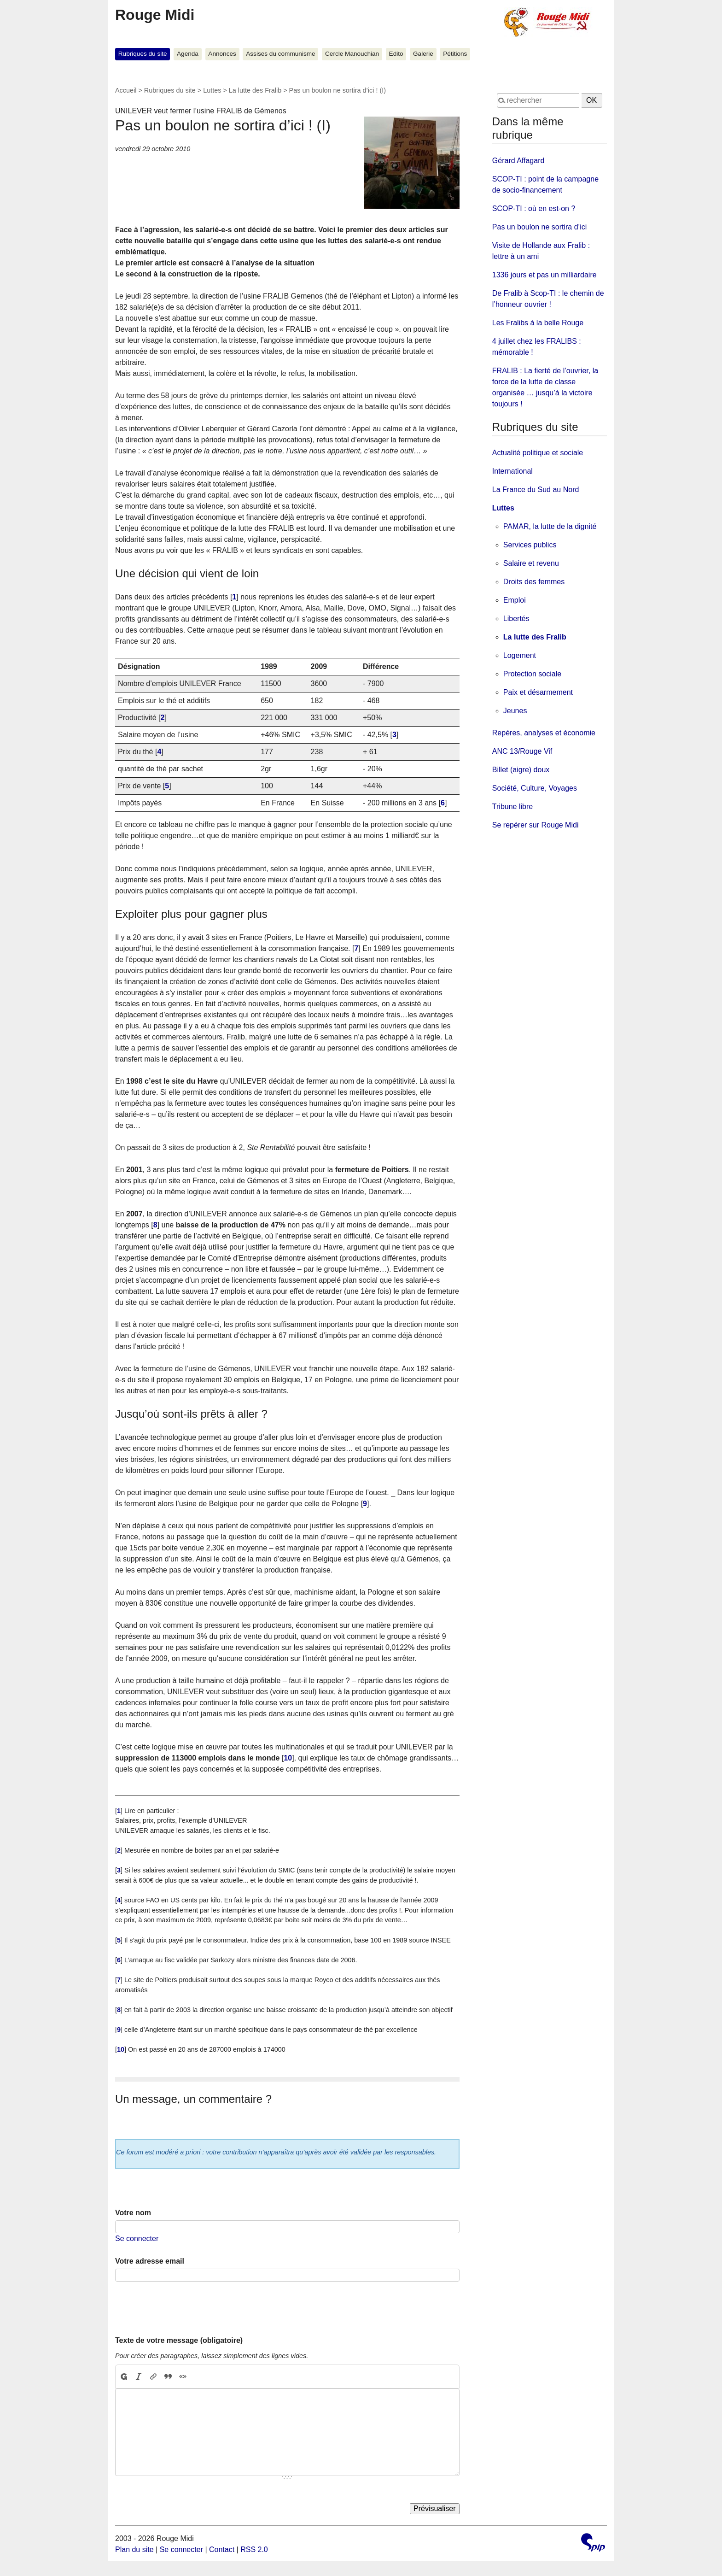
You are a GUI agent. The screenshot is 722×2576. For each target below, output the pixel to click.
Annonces (222, 53)
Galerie (423, 53)
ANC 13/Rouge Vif (522, 751)
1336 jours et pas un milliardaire (544, 275)
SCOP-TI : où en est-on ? (534, 208)
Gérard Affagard (518, 160)
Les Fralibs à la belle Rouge (537, 323)
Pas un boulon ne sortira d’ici (539, 227)
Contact (221, 2549)
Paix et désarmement (538, 692)
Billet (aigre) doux (521, 770)
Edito (396, 53)
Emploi (514, 600)
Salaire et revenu (531, 563)
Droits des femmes (534, 582)
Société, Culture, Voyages (534, 788)
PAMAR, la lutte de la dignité (549, 526)
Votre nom (133, 2213)
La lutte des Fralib (255, 90)
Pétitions (455, 53)
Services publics (530, 545)
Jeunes (515, 711)
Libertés (516, 618)
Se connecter (136, 2238)
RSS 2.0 (254, 2549)
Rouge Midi (154, 14)
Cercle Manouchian (352, 53)
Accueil (125, 90)
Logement (519, 655)
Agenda (187, 53)
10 (288, 1758)
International (512, 471)
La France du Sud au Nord (535, 489)
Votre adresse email (149, 2261)
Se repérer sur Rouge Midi (535, 825)
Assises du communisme (280, 53)
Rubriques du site (142, 53)
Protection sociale (532, 674)
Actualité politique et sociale (537, 453)
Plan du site (134, 2549)
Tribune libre (512, 806)
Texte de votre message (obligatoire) (179, 2340)
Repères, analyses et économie (543, 733)
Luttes (212, 90)
